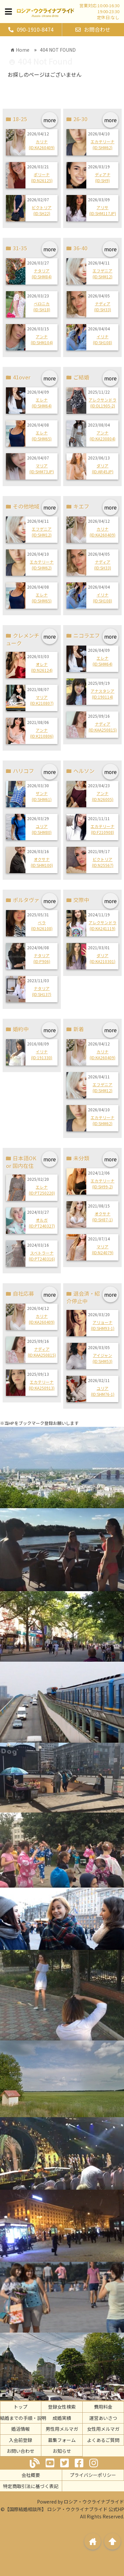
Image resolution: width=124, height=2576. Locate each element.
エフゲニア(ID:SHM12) (102, 273)
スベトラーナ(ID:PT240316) (42, 1255)
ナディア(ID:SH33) (102, 306)
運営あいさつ (103, 2418)
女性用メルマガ (103, 2428)
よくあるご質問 (103, 2440)
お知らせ (62, 2451)
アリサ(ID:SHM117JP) (102, 210)
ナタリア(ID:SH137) (41, 991)
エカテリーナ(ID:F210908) (102, 829)
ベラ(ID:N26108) (42, 925)
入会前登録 (20, 2440)
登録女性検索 (62, 2406)
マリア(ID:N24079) (102, 1249)
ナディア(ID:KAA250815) (103, 727)
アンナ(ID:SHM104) (42, 339)
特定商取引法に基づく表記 (31, 2486)
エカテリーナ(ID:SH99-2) (102, 1183)
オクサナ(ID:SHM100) (42, 862)
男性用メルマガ (62, 2428)
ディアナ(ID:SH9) (102, 177)
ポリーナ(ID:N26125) (42, 177)
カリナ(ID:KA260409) (42, 144)
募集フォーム (62, 2440)
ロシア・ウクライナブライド (94, 2501)
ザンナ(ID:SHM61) (42, 796)
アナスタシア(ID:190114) (102, 694)
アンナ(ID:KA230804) (102, 435)
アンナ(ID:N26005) (102, 796)
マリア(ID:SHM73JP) (41, 468)
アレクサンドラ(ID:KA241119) (102, 925)
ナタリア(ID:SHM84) (42, 273)
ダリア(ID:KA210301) (102, 958)
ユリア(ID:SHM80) (42, 829)
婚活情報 (20, 2428)
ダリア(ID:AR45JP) (102, 468)
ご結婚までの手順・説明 (20, 2418)
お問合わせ (92, 29)
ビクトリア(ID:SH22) (42, 210)
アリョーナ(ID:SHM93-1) (102, 1325)
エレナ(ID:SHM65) (42, 435)
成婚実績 (62, 2418)
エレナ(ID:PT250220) (42, 1190)
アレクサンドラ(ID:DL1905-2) (102, 402)
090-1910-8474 (31, 29)
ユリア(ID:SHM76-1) (102, 1391)
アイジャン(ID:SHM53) (102, 1358)
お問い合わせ (20, 2451)
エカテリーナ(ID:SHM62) (102, 144)
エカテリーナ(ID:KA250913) (42, 1385)
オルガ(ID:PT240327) (42, 1223)
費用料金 (103, 2406)
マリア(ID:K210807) (42, 700)
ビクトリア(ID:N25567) (102, 862)
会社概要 (30, 2475)
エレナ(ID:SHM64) (42, 402)
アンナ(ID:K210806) (42, 733)
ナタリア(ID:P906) (41, 958)
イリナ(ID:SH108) (102, 339)
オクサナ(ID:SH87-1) (102, 1216)
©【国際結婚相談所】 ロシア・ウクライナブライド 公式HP (62, 2509)
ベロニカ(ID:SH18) (41, 306)
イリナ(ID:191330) (41, 1054)
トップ (20, 2406)
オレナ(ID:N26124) (42, 667)
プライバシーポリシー (93, 2475)
